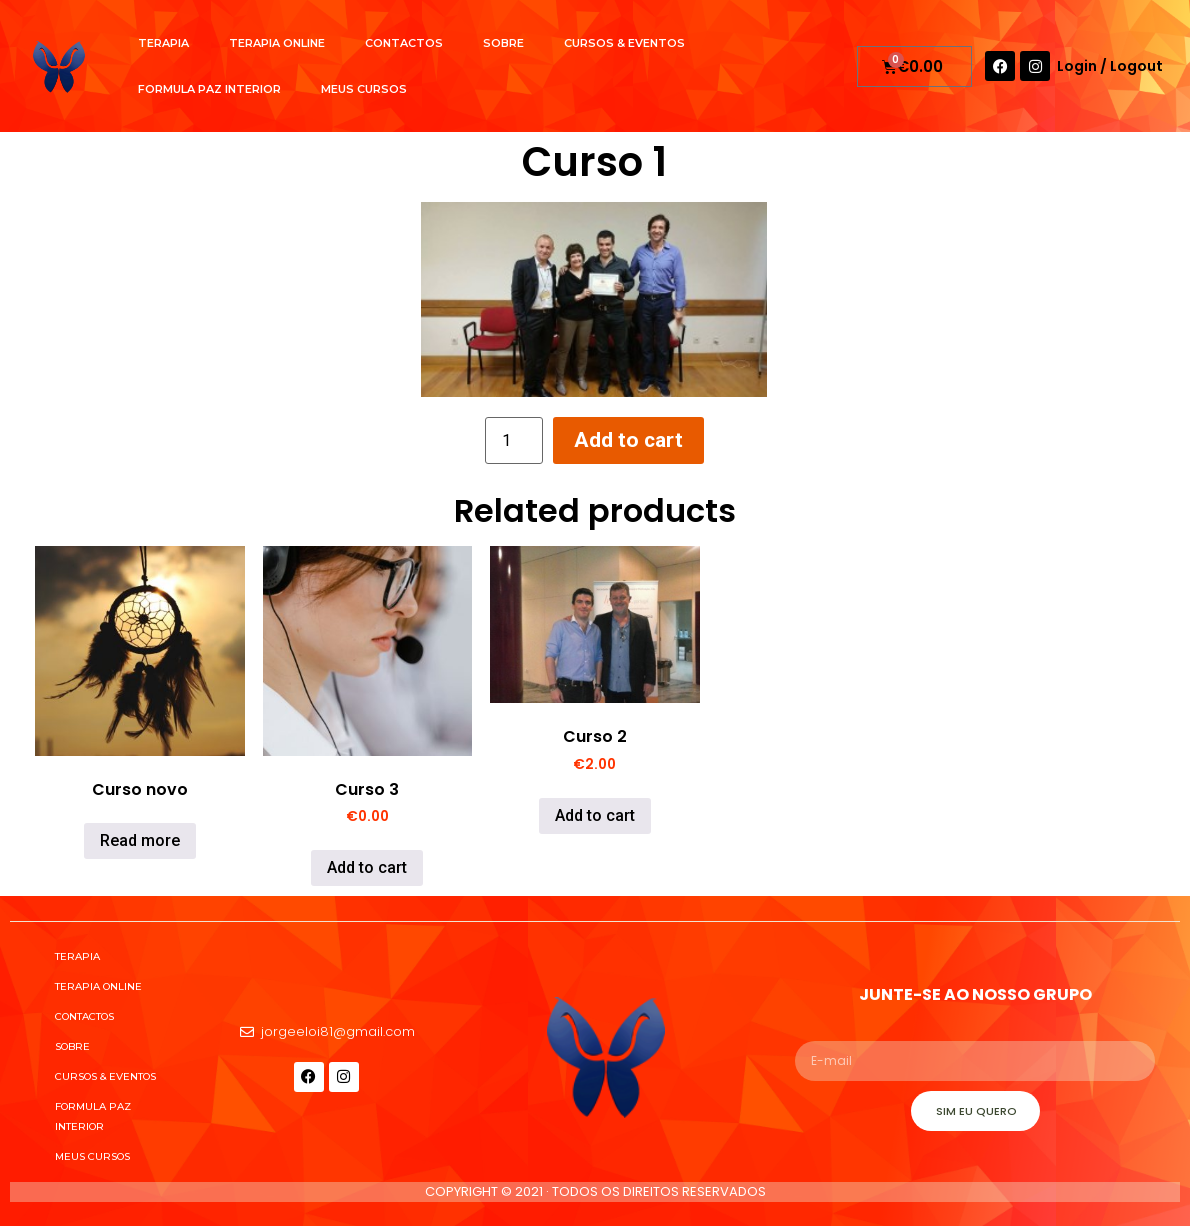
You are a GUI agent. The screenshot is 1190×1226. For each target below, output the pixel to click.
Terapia (163, 43)
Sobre (503, 43)
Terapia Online (277, 43)
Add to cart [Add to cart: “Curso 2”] (595, 815)
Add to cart (628, 440)
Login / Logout (1110, 66)
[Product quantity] (514, 440)
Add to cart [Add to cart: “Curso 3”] (367, 867)
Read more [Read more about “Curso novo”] (140, 840)
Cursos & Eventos (624, 43)
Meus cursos (364, 89)
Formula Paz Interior (209, 89)
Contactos (404, 43)
